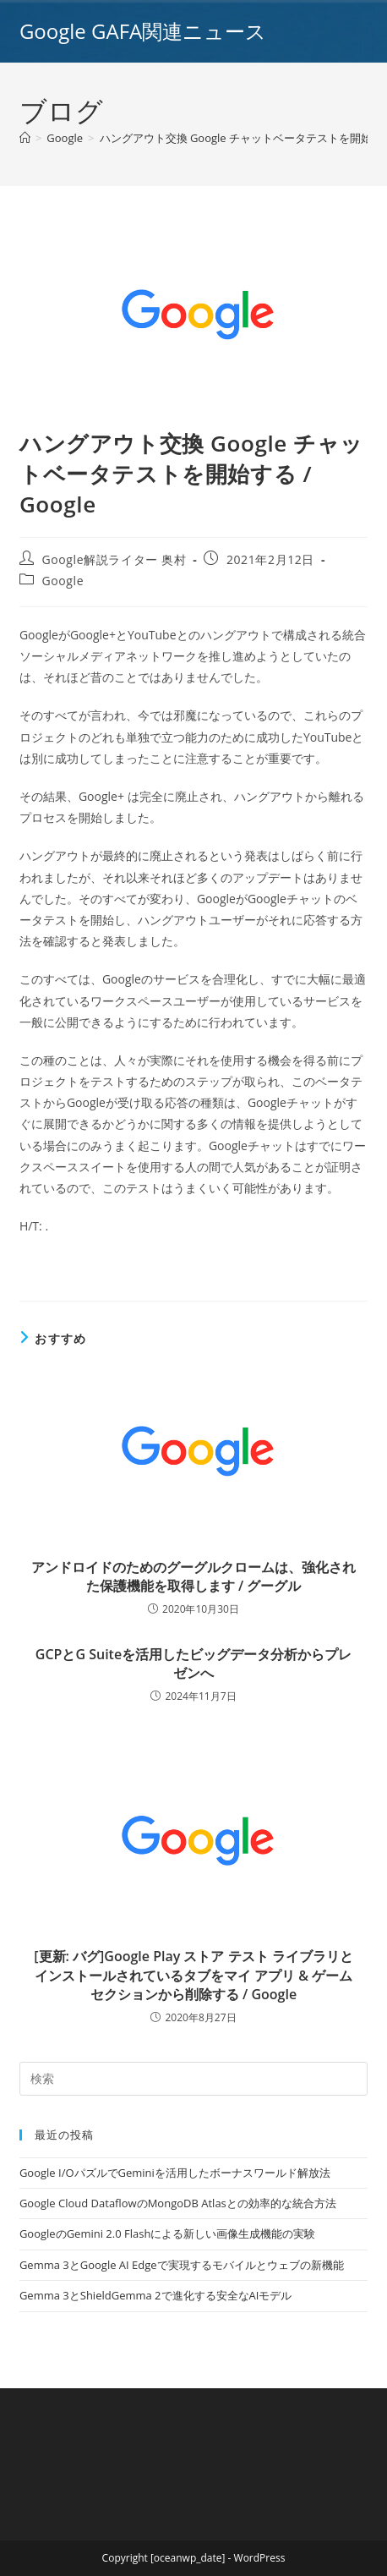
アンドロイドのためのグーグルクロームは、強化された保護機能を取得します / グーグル (193, 1576)
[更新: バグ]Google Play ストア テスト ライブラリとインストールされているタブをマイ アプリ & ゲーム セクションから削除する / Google (193, 1975)
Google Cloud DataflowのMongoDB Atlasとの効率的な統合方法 (177, 2203)
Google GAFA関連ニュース (142, 31)
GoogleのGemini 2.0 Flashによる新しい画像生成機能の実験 (167, 2233)
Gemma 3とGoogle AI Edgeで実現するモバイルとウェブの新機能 (181, 2264)
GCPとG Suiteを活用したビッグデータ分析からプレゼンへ (193, 1663)
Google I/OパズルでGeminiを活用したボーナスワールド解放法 (174, 2172)
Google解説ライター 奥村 (114, 559)
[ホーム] (24, 137)
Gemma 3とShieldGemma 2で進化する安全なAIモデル (155, 2295)
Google (63, 581)
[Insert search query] (193, 2079)
